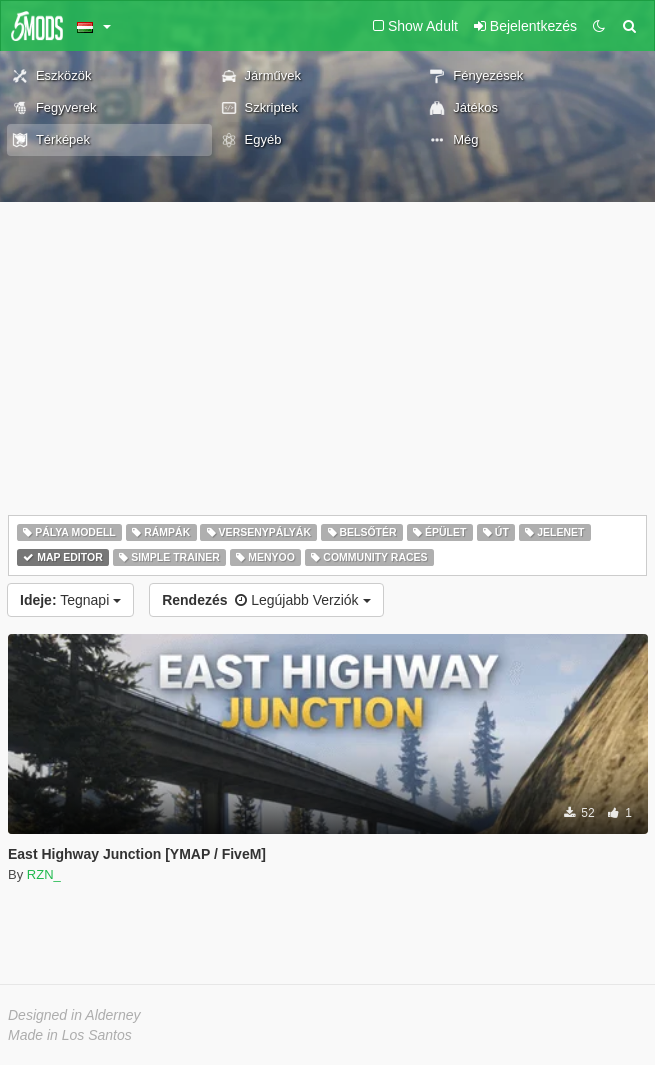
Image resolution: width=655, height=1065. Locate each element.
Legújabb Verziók (266, 600)
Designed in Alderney (74, 1015)
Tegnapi (70, 600)
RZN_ (44, 874)
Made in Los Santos (70, 1035)
